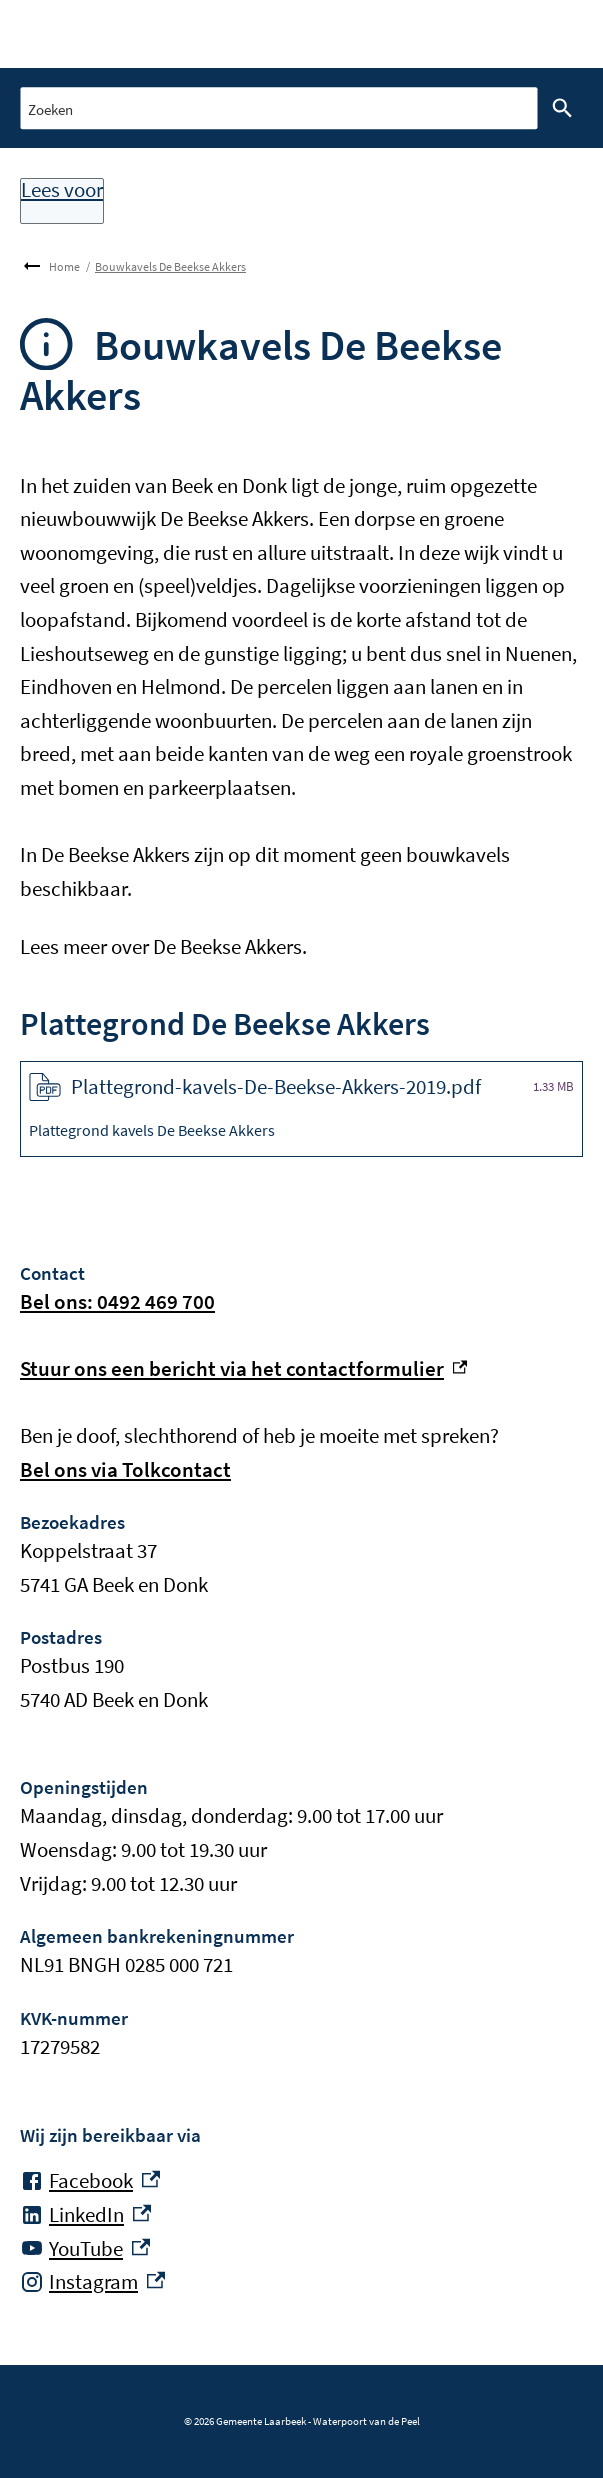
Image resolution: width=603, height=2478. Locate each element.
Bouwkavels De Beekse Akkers (170, 266)
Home (64, 266)
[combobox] (278, 107)
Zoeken (558, 108)
